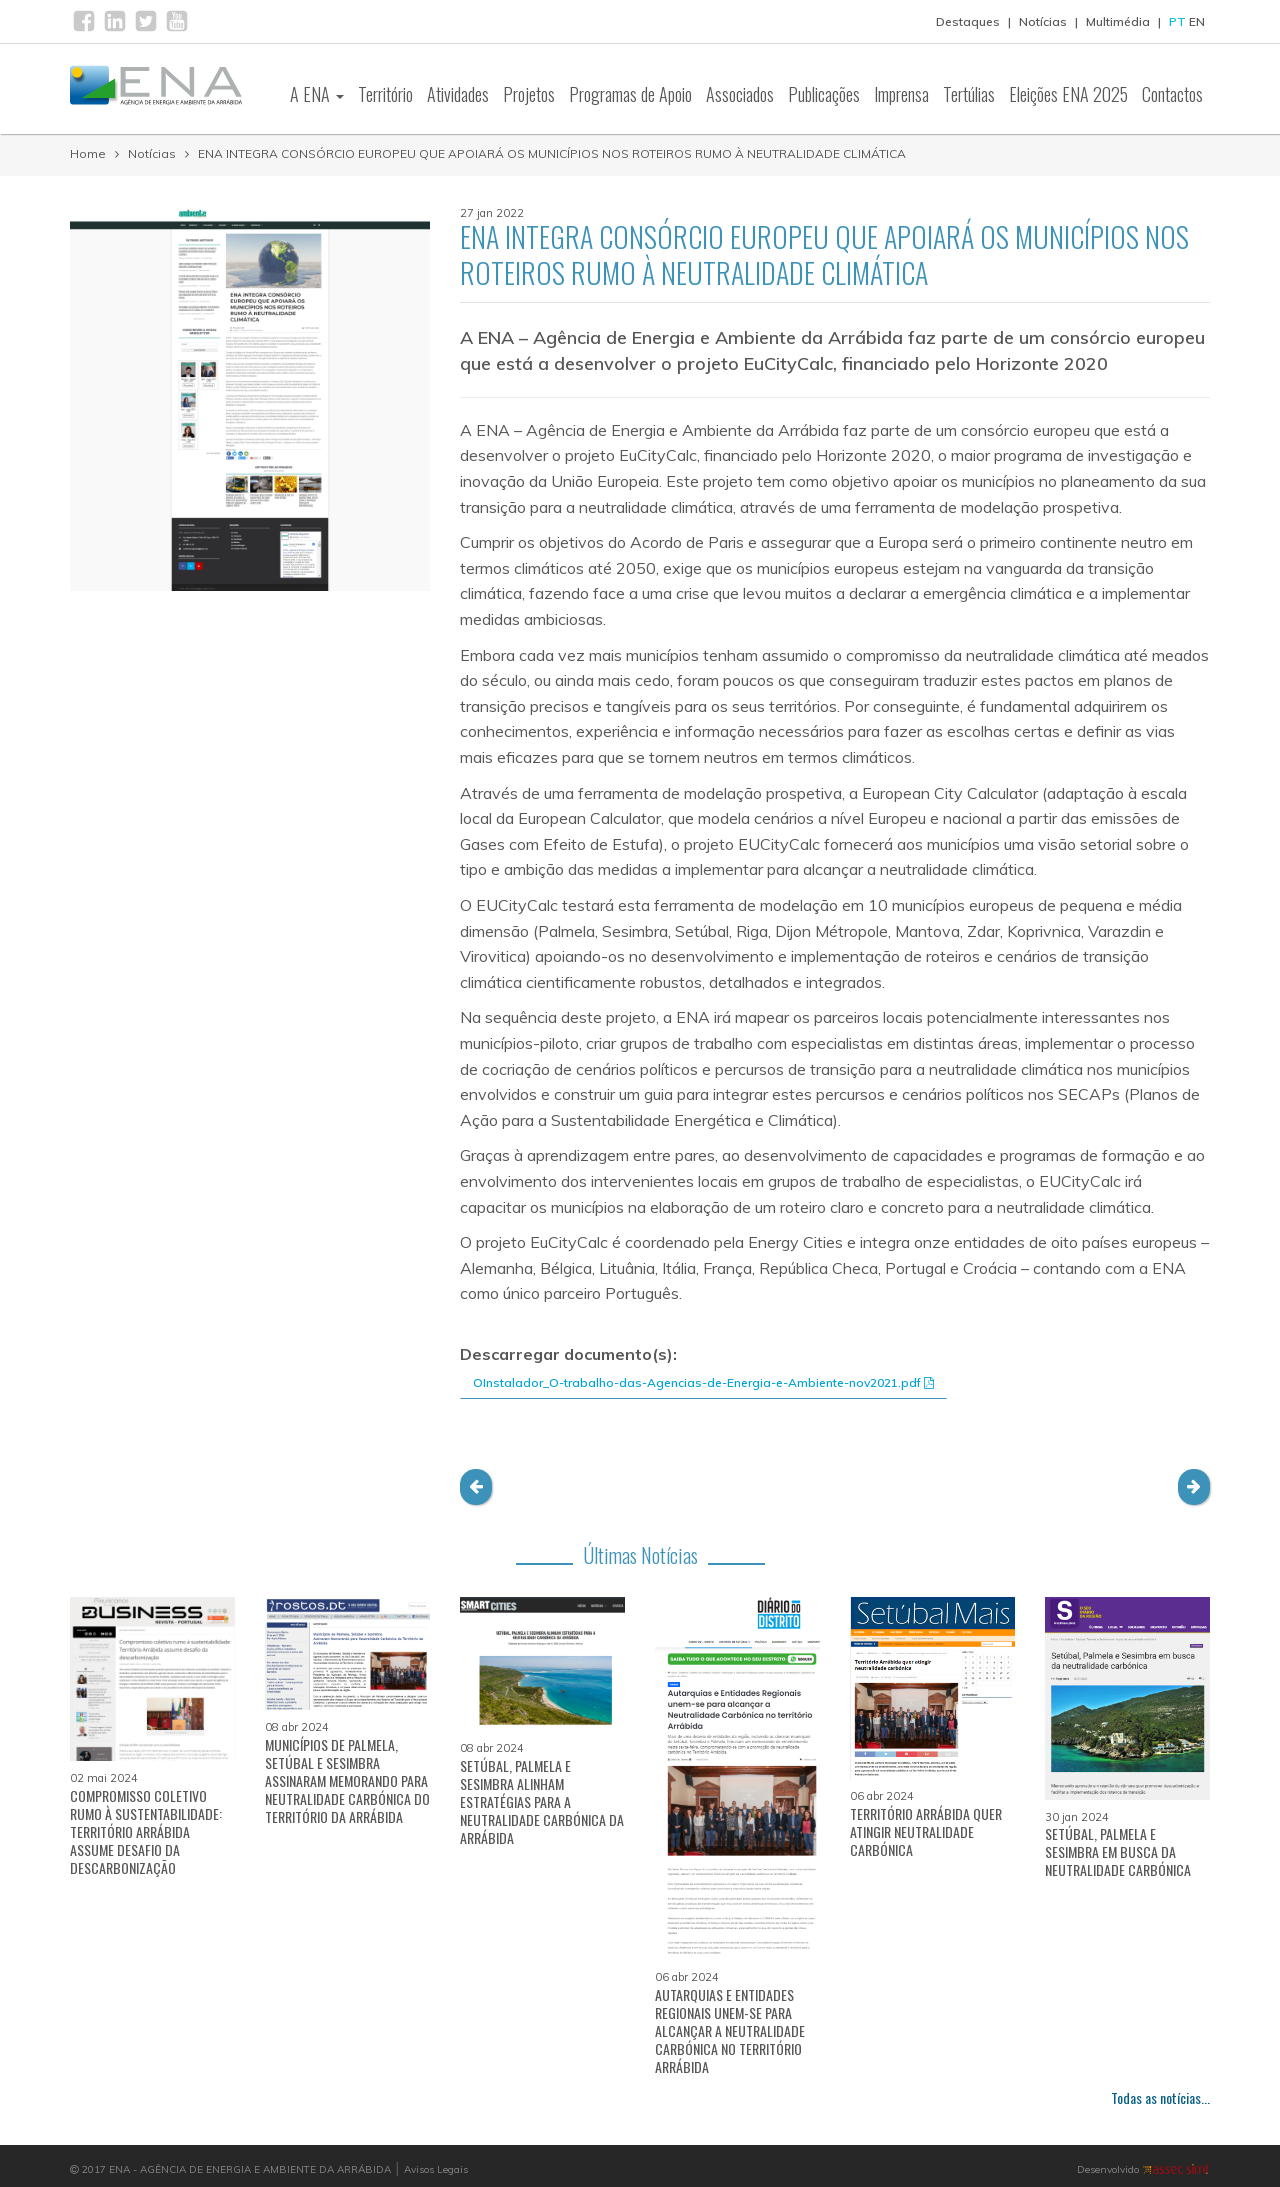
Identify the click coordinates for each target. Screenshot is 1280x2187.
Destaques (968, 21)
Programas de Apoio (630, 94)
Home (88, 153)
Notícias (1043, 21)
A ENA (317, 94)
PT (1177, 21)
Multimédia (1118, 21)
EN (1197, 21)
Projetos (529, 94)
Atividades (458, 94)
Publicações (824, 94)
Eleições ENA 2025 (1068, 94)
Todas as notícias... (1160, 2097)
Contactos (1172, 94)
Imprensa (901, 94)
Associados (740, 94)
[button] (476, 1487)
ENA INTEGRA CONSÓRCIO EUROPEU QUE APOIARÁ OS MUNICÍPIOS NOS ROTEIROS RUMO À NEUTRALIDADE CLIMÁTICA (552, 153)
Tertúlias (969, 94)
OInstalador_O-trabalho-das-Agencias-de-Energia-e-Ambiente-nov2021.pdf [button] (703, 1382)
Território (385, 94)
